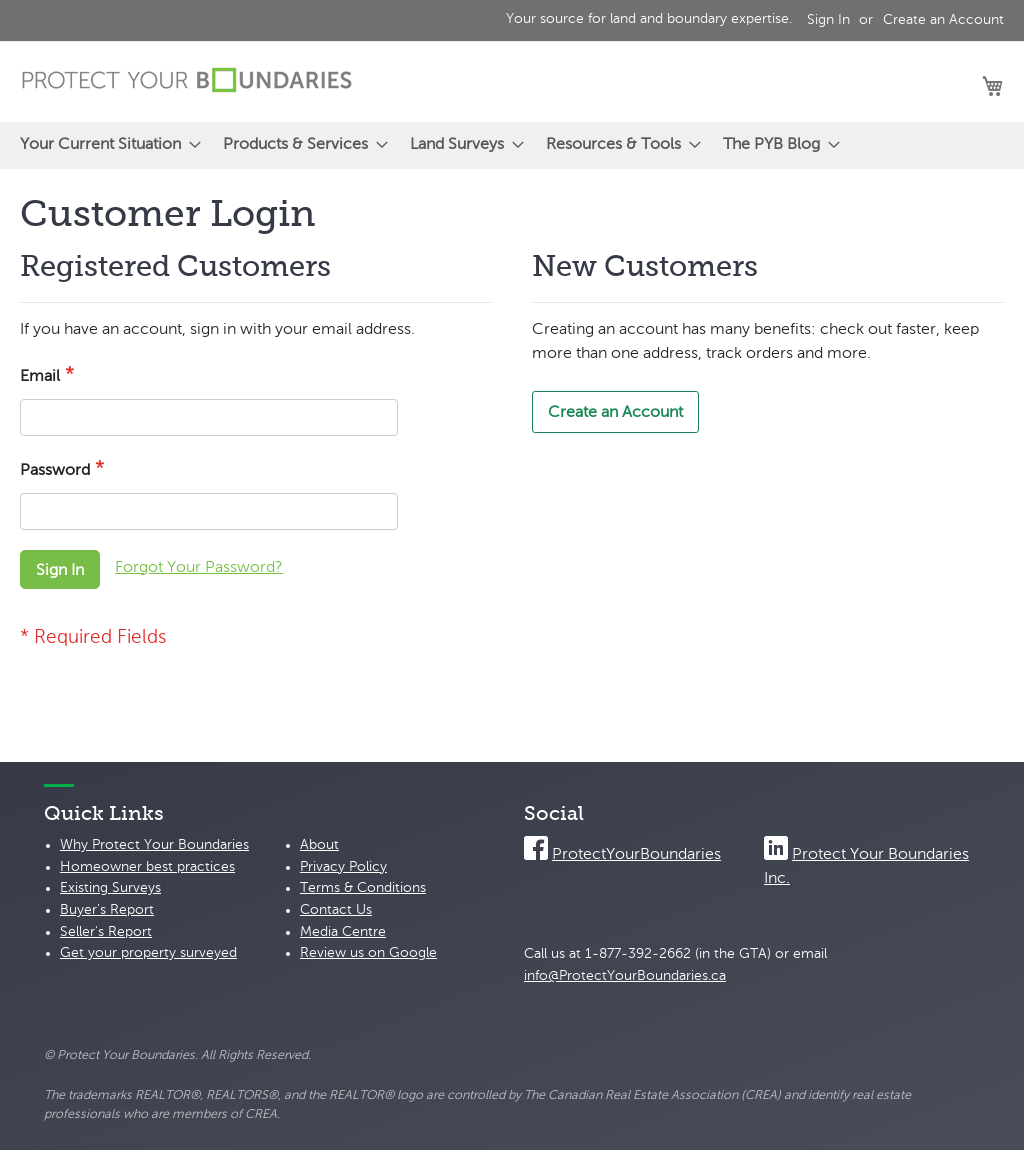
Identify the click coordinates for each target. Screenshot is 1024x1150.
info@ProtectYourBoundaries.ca (625, 976)
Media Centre (343, 932)
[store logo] (187, 80)
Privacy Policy (343, 867)
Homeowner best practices (147, 867)
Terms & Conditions (363, 888)
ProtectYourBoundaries (636, 855)
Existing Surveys (110, 888)
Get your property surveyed (148, 953)
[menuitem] (104, 145)
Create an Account (943, 20)
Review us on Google (368, 953)
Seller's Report (106, 932)
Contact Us (336, 910)
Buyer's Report (107, 910)
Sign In (828, 20)
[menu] (512, 145)
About (319, 845)
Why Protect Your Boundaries (154, 845)
